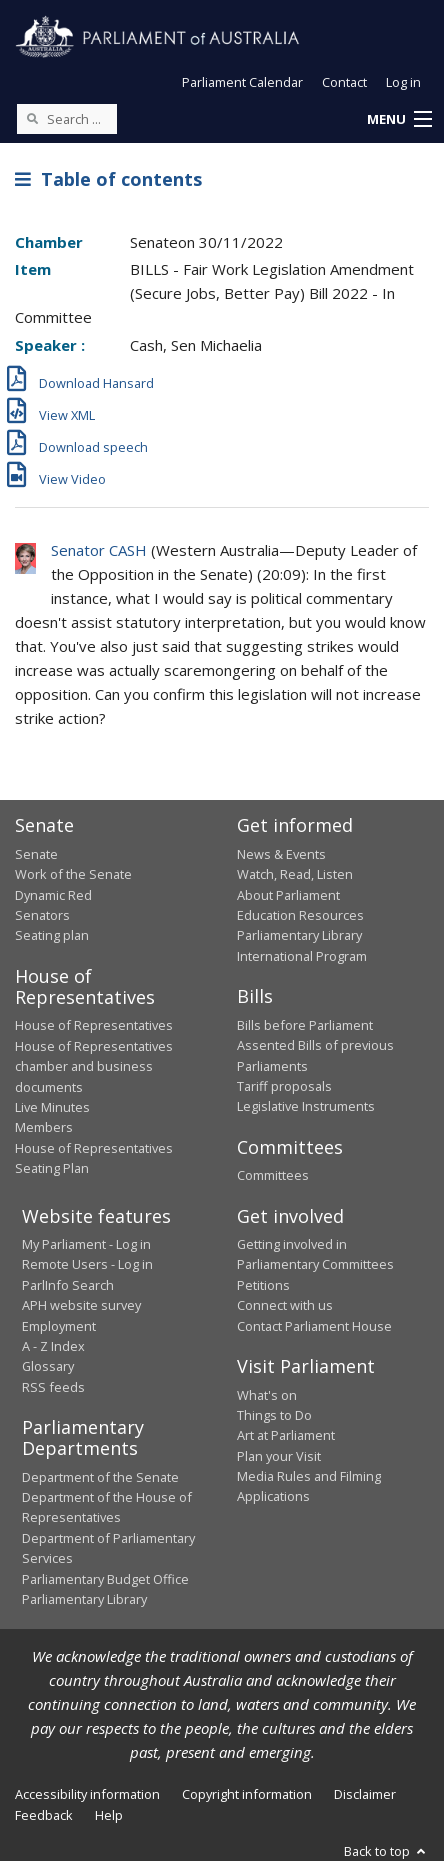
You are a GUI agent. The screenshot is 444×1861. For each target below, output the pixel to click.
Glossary (48, 1366)
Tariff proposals (284, 1086)
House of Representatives (94, 1025)
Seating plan (52, 935)
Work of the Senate (73, 874)
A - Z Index (53, 1346)
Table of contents (108, 179)
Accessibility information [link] (87, 1794)
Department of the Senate (100, 1477)
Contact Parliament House (314, 1326)
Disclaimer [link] (365, 1794)
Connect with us (285, 1305)
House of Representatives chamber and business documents (94, 1066)
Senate (36, 854)
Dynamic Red (53, 895)
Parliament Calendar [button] (242, 82)
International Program (302, 956)
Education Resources (300, 915)
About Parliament (288, 895)
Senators (42, 915)
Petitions (263, 1285)
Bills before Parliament (305, 1025)
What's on (267, 1395)
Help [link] (109, 1815)
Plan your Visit (279, 1456)
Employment (59, 1326)
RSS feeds (53, 1387)
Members (44, 1127)
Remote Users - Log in (87, 1264)
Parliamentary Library (299, 935)
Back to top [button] (386, 1851)
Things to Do (274, 1415)
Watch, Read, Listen (295, 874)
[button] (399, 120)
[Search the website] (67, 119)
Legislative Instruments (306, 1106)
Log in (403, 82)
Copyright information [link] (247, 1794)
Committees (273, 1175)
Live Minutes (52, 1107)
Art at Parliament (286, 1435)
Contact (344, 82)
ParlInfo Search (68, 1285)
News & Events (281, 854)
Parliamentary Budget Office (105, 1579)
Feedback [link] (44, 1815)
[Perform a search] (32, 118)
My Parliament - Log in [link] (86, 1244)
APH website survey (81, 1305)
